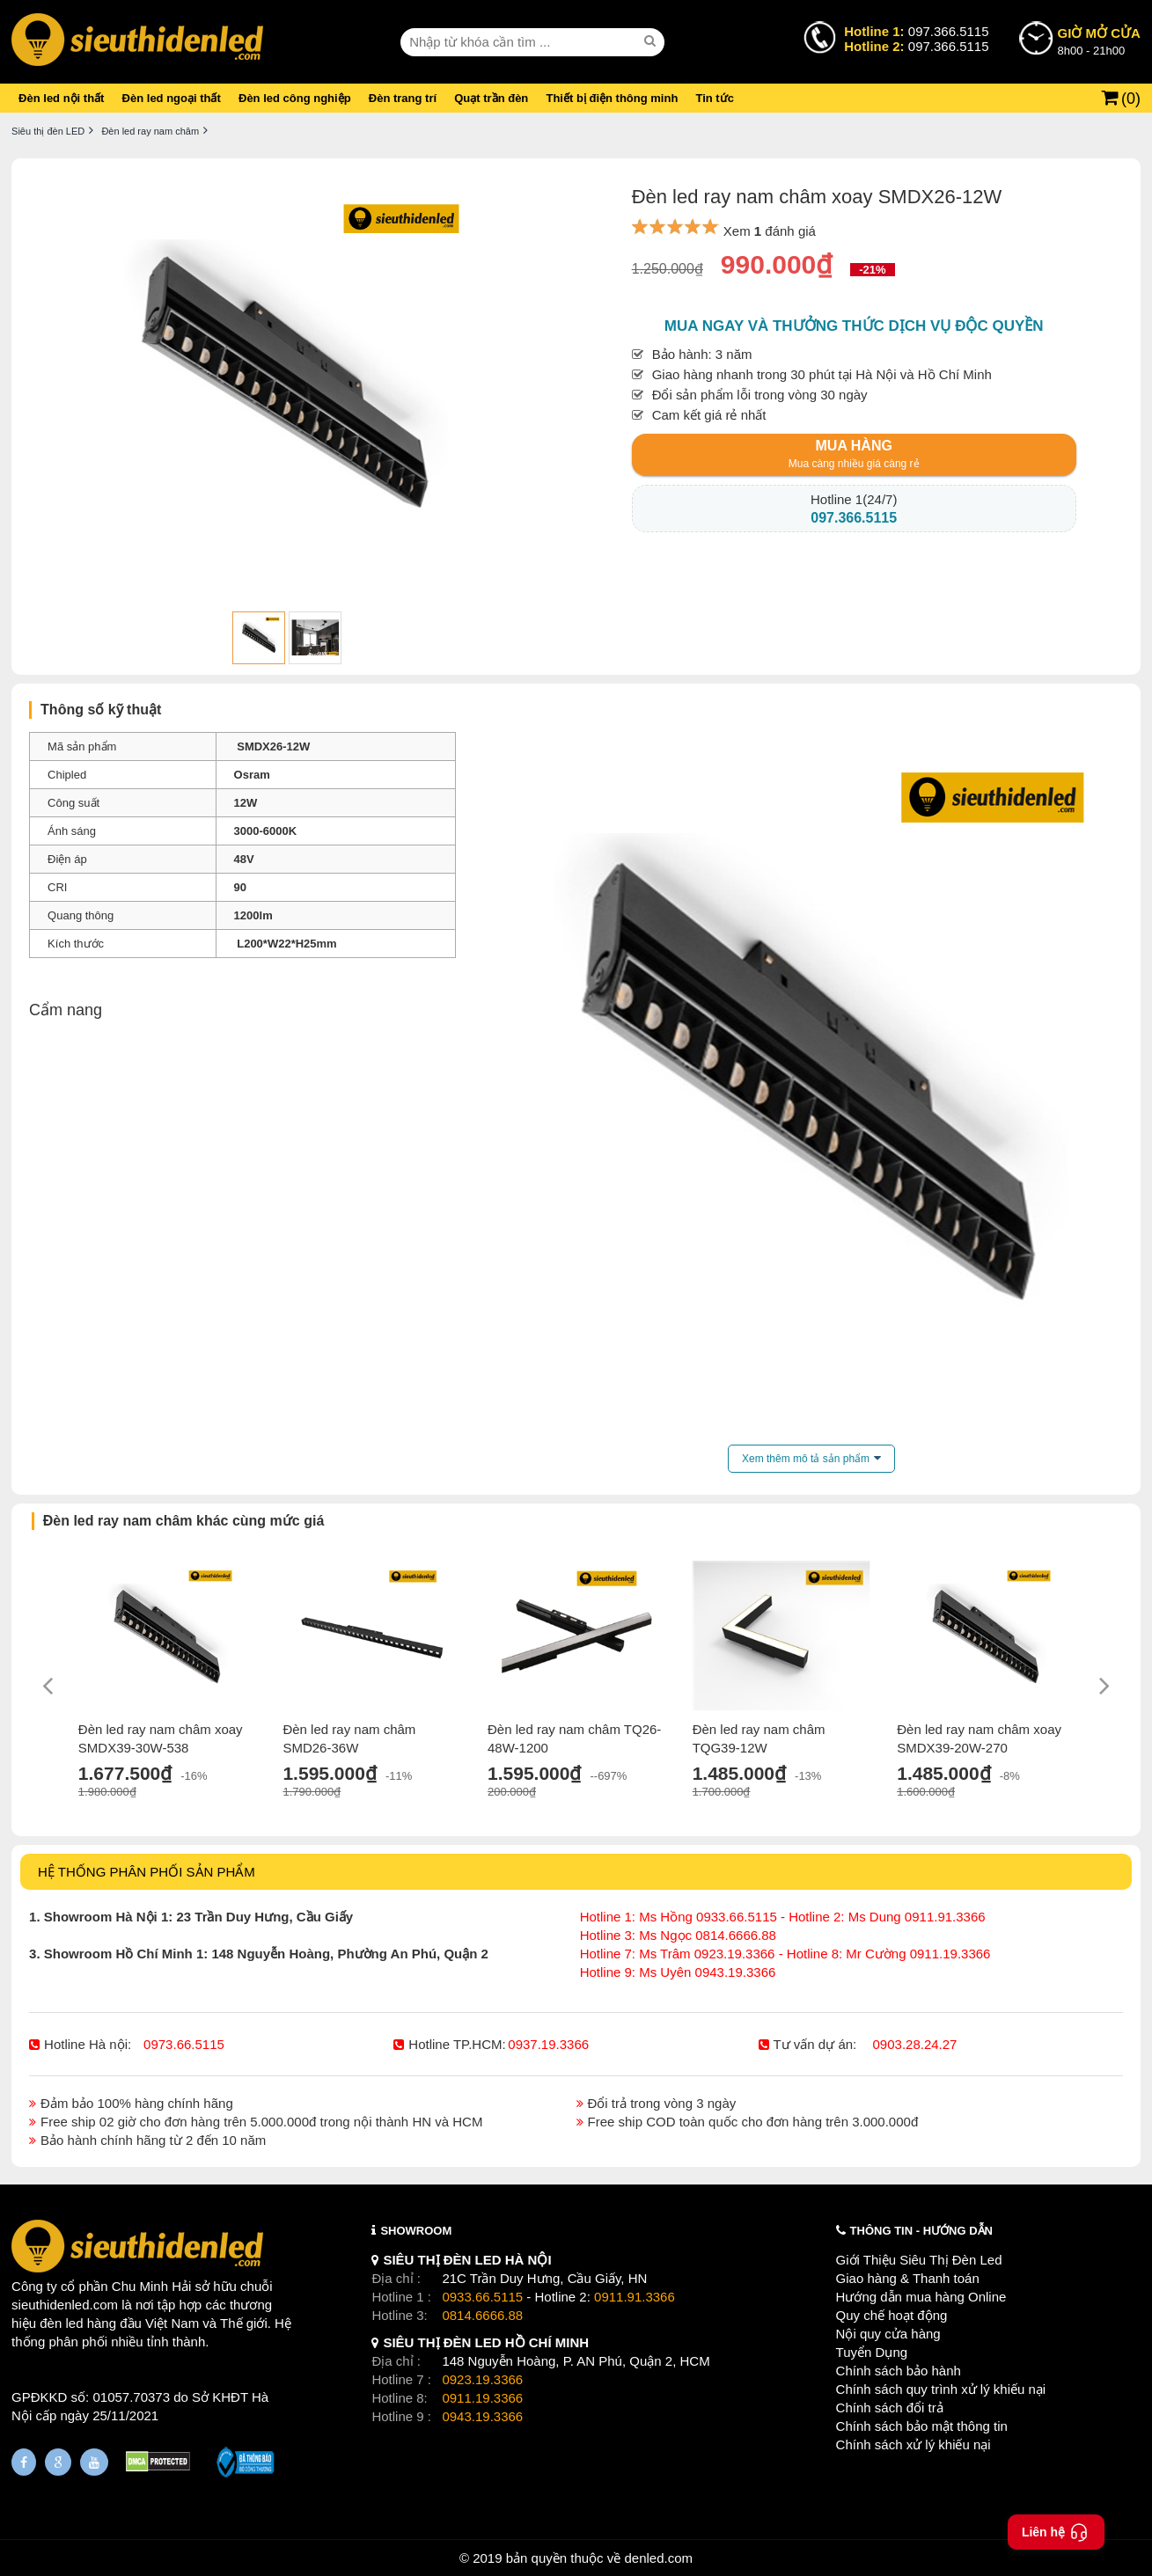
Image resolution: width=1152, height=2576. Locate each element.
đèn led (61, 2323)
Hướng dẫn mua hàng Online (921, 2296)
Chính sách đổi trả (889, 2407)
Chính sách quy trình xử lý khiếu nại (941, 2389)
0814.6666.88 (482, 2315)
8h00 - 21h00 (1099, 40)
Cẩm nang (65, 1010)
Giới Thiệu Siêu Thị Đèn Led (919, 2259)
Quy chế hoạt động (892, 2315)
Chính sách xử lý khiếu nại (913, 2444)
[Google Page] (58, 2462)
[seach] (652, 41)
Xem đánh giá (769, 230)
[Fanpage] (23, 2462)
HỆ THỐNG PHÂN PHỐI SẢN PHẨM (146, 1871)
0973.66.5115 (183, 2044)
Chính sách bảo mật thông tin (922, 2426)
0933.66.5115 (482, 2296)
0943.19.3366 (482, 2416)
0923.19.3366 (482, 2379)
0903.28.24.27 (915, 2044)
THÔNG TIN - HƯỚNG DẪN (921, 2230)
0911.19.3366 (482, 2397)
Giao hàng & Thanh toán (908, 2278)
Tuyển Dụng (871, 2352)
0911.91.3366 (634, 2296)
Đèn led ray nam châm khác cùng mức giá (184, 1520)
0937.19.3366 (548, 2044)
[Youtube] (94, 2462)
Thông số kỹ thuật (100, 709)
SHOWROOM (415, 2230)
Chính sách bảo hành (898, 2370)
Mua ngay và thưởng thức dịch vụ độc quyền (854, 326)
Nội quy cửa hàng (888, 2333)
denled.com (658, 2557)
